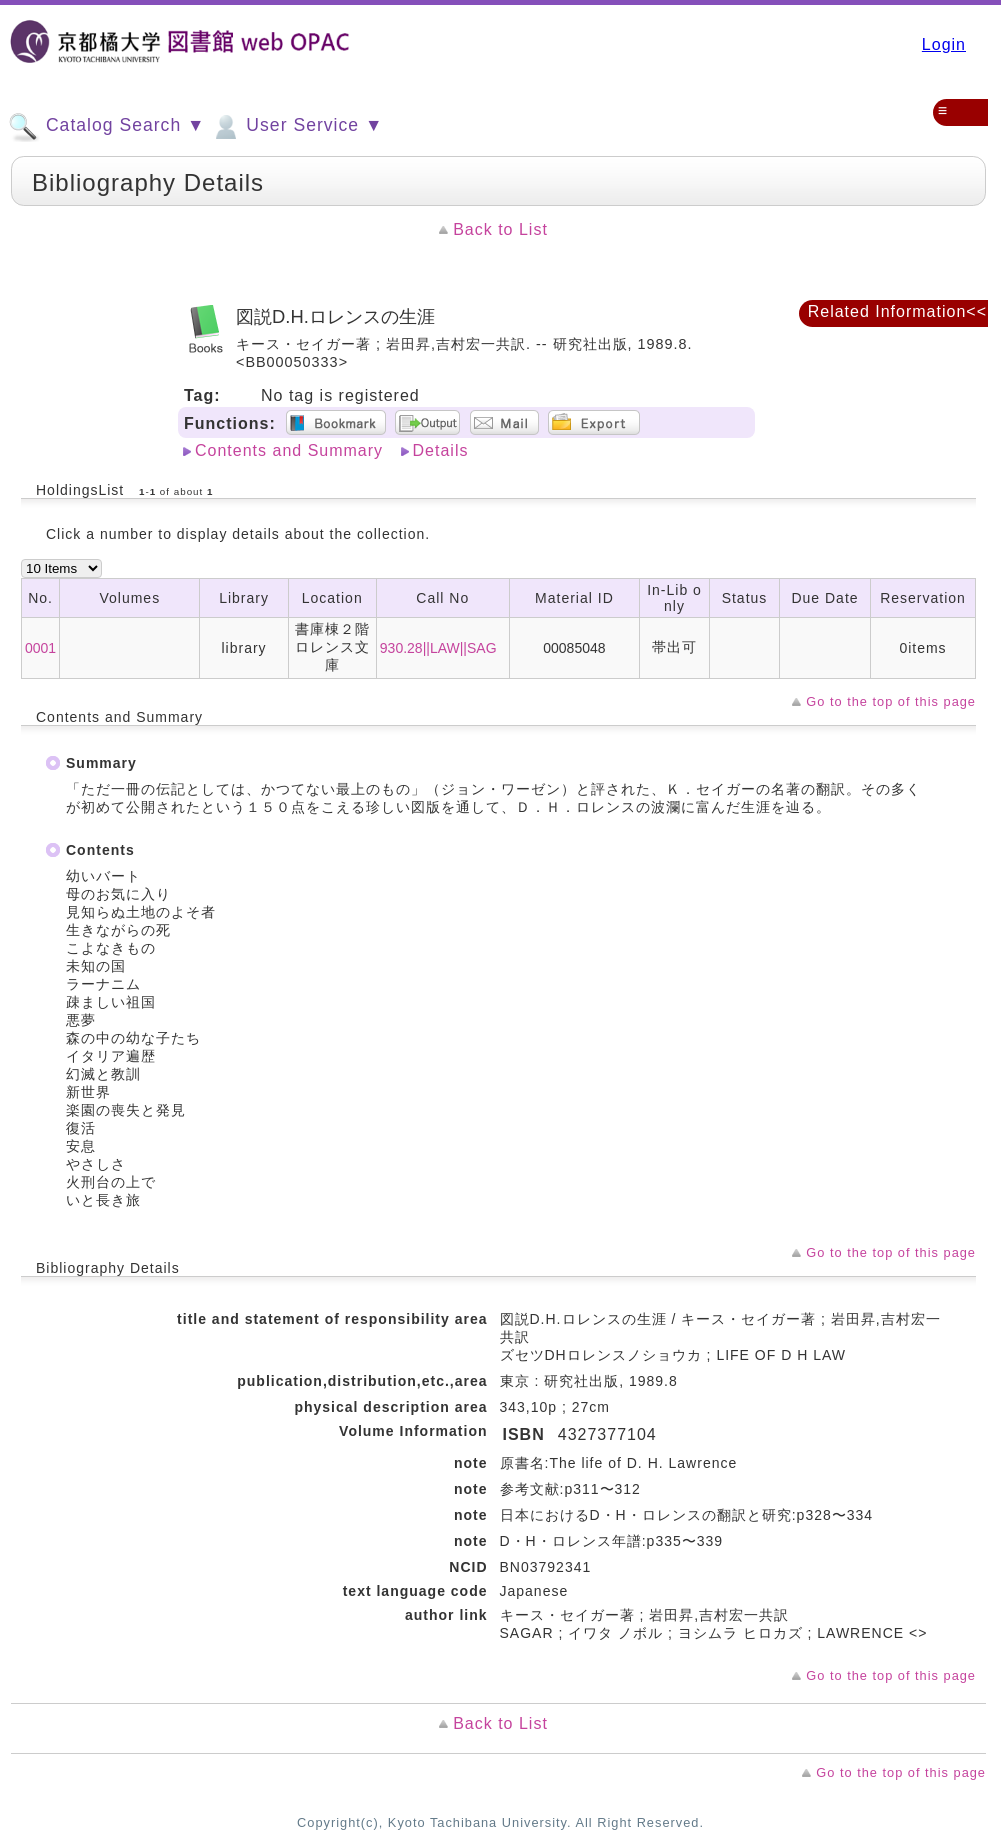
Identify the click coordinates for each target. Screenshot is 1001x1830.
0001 (40, 648)
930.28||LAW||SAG (438, 648)
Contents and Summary (289, 450)
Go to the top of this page (891, 701)
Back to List (500, 229)
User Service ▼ (296, 127)
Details (441, 450)
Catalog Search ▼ (106, 127)
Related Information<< (897, 311)
